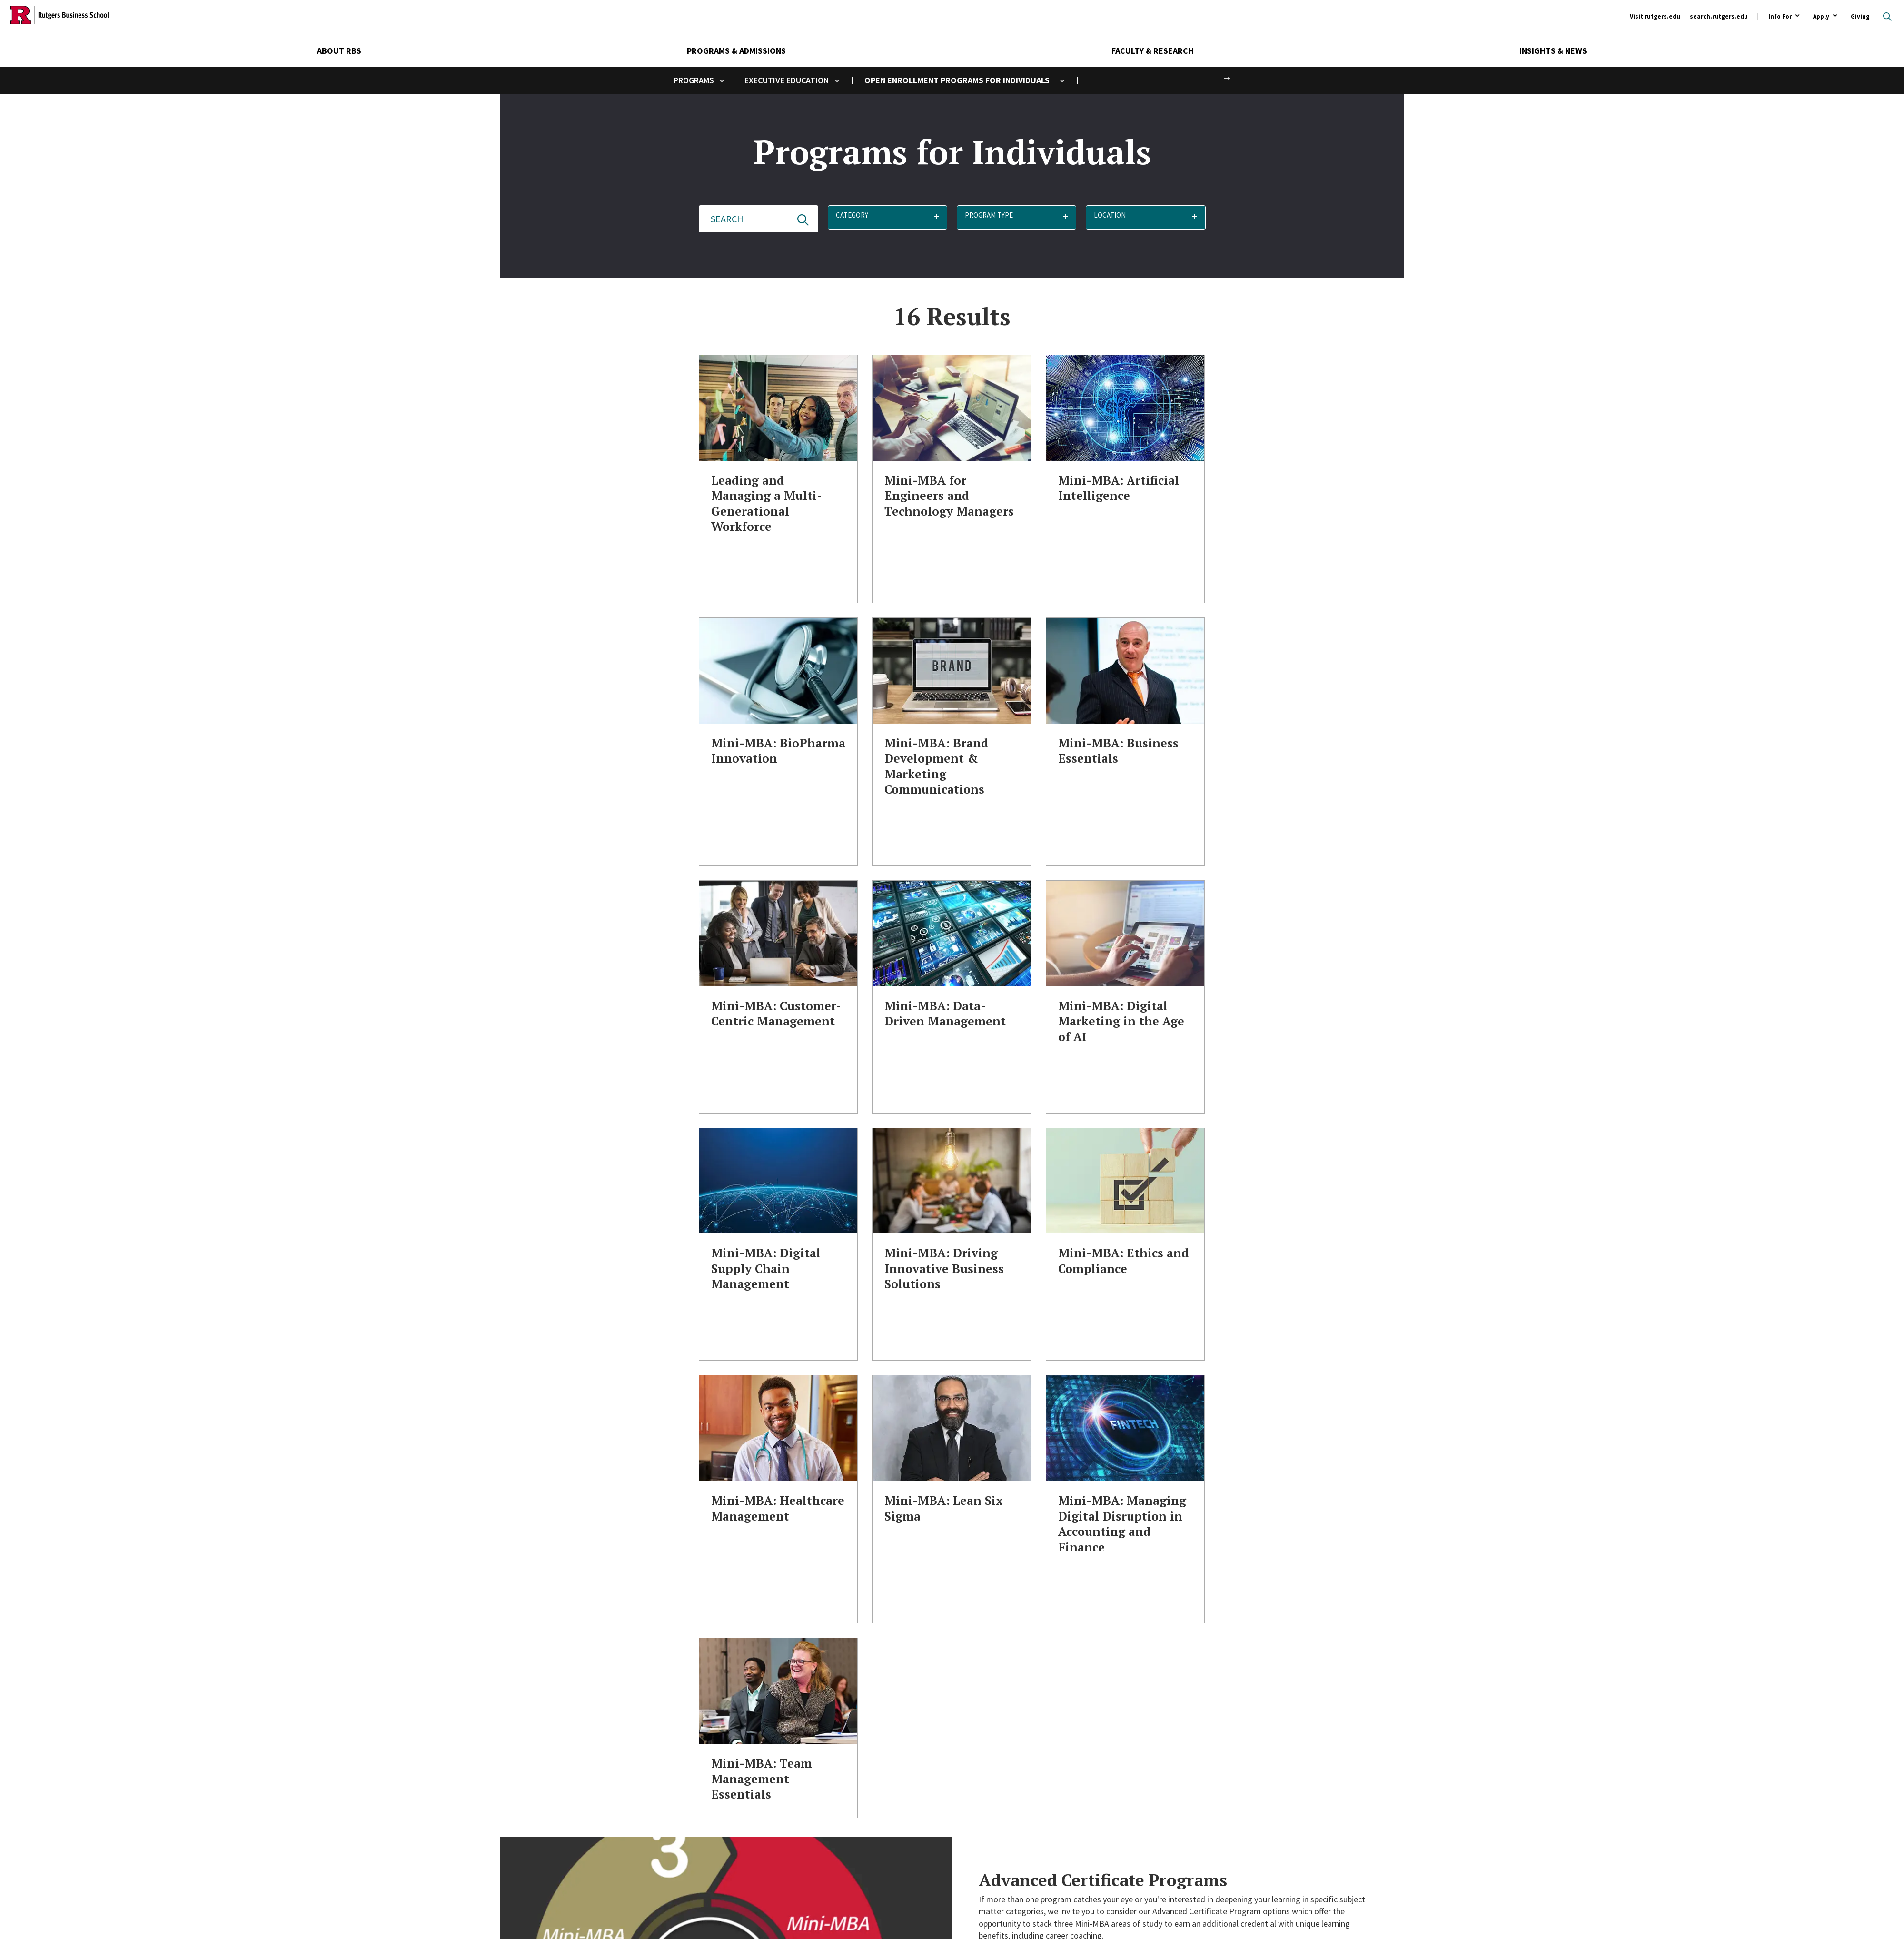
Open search (1887, 16)
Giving (1860, 16)
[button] (887, 219)
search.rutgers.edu (1719, 16)
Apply (1821, 17)
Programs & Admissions (736, 50)
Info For (1780, 17)
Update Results (803, 220)
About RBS (339, 50)
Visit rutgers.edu (1655, 16)
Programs (694, 80)
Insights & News (1553, 50)
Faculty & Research (1152, 50)
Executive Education (786, 80)
